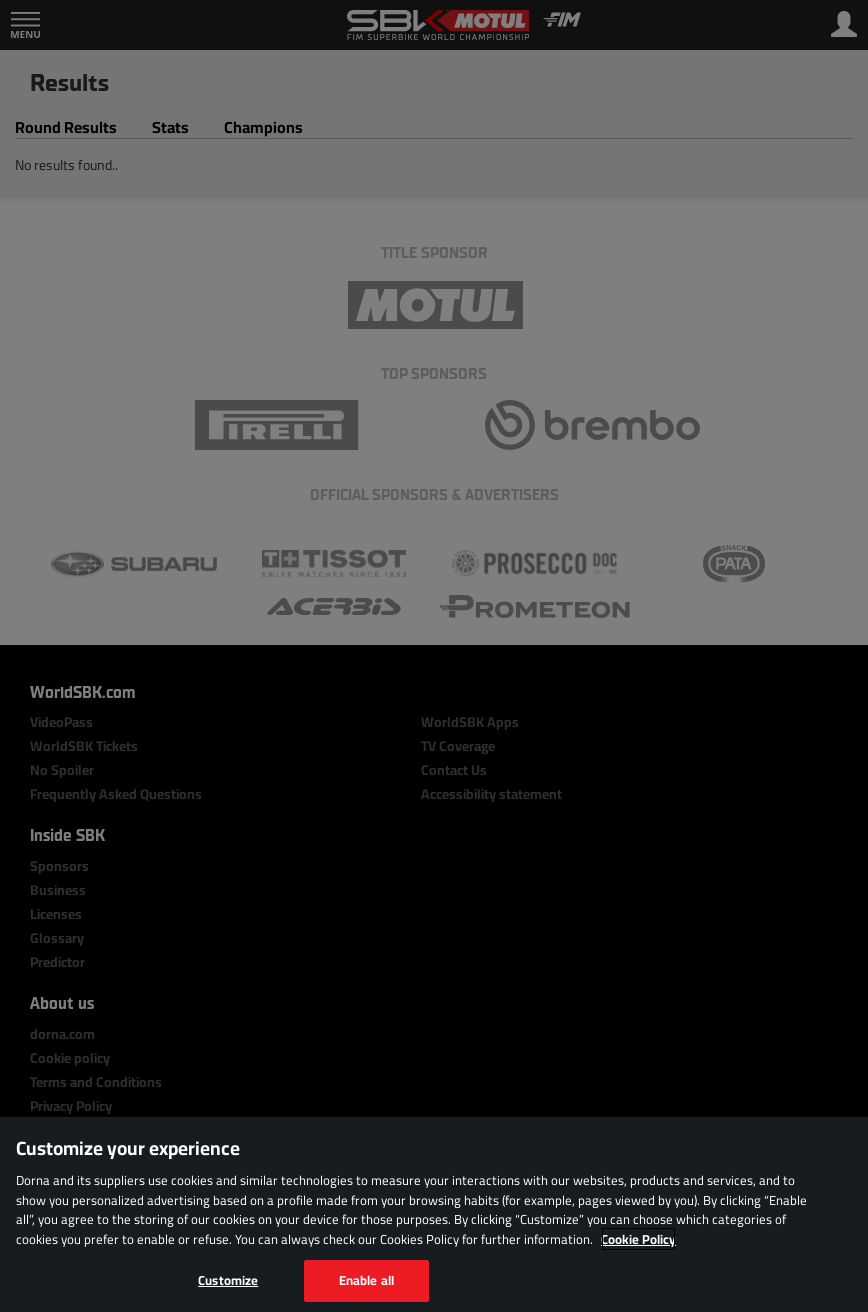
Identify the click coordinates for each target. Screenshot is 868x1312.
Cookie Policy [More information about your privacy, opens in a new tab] (638, 1239)
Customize (228, 1280)
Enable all (366, 1280)
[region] (434, 1214)
